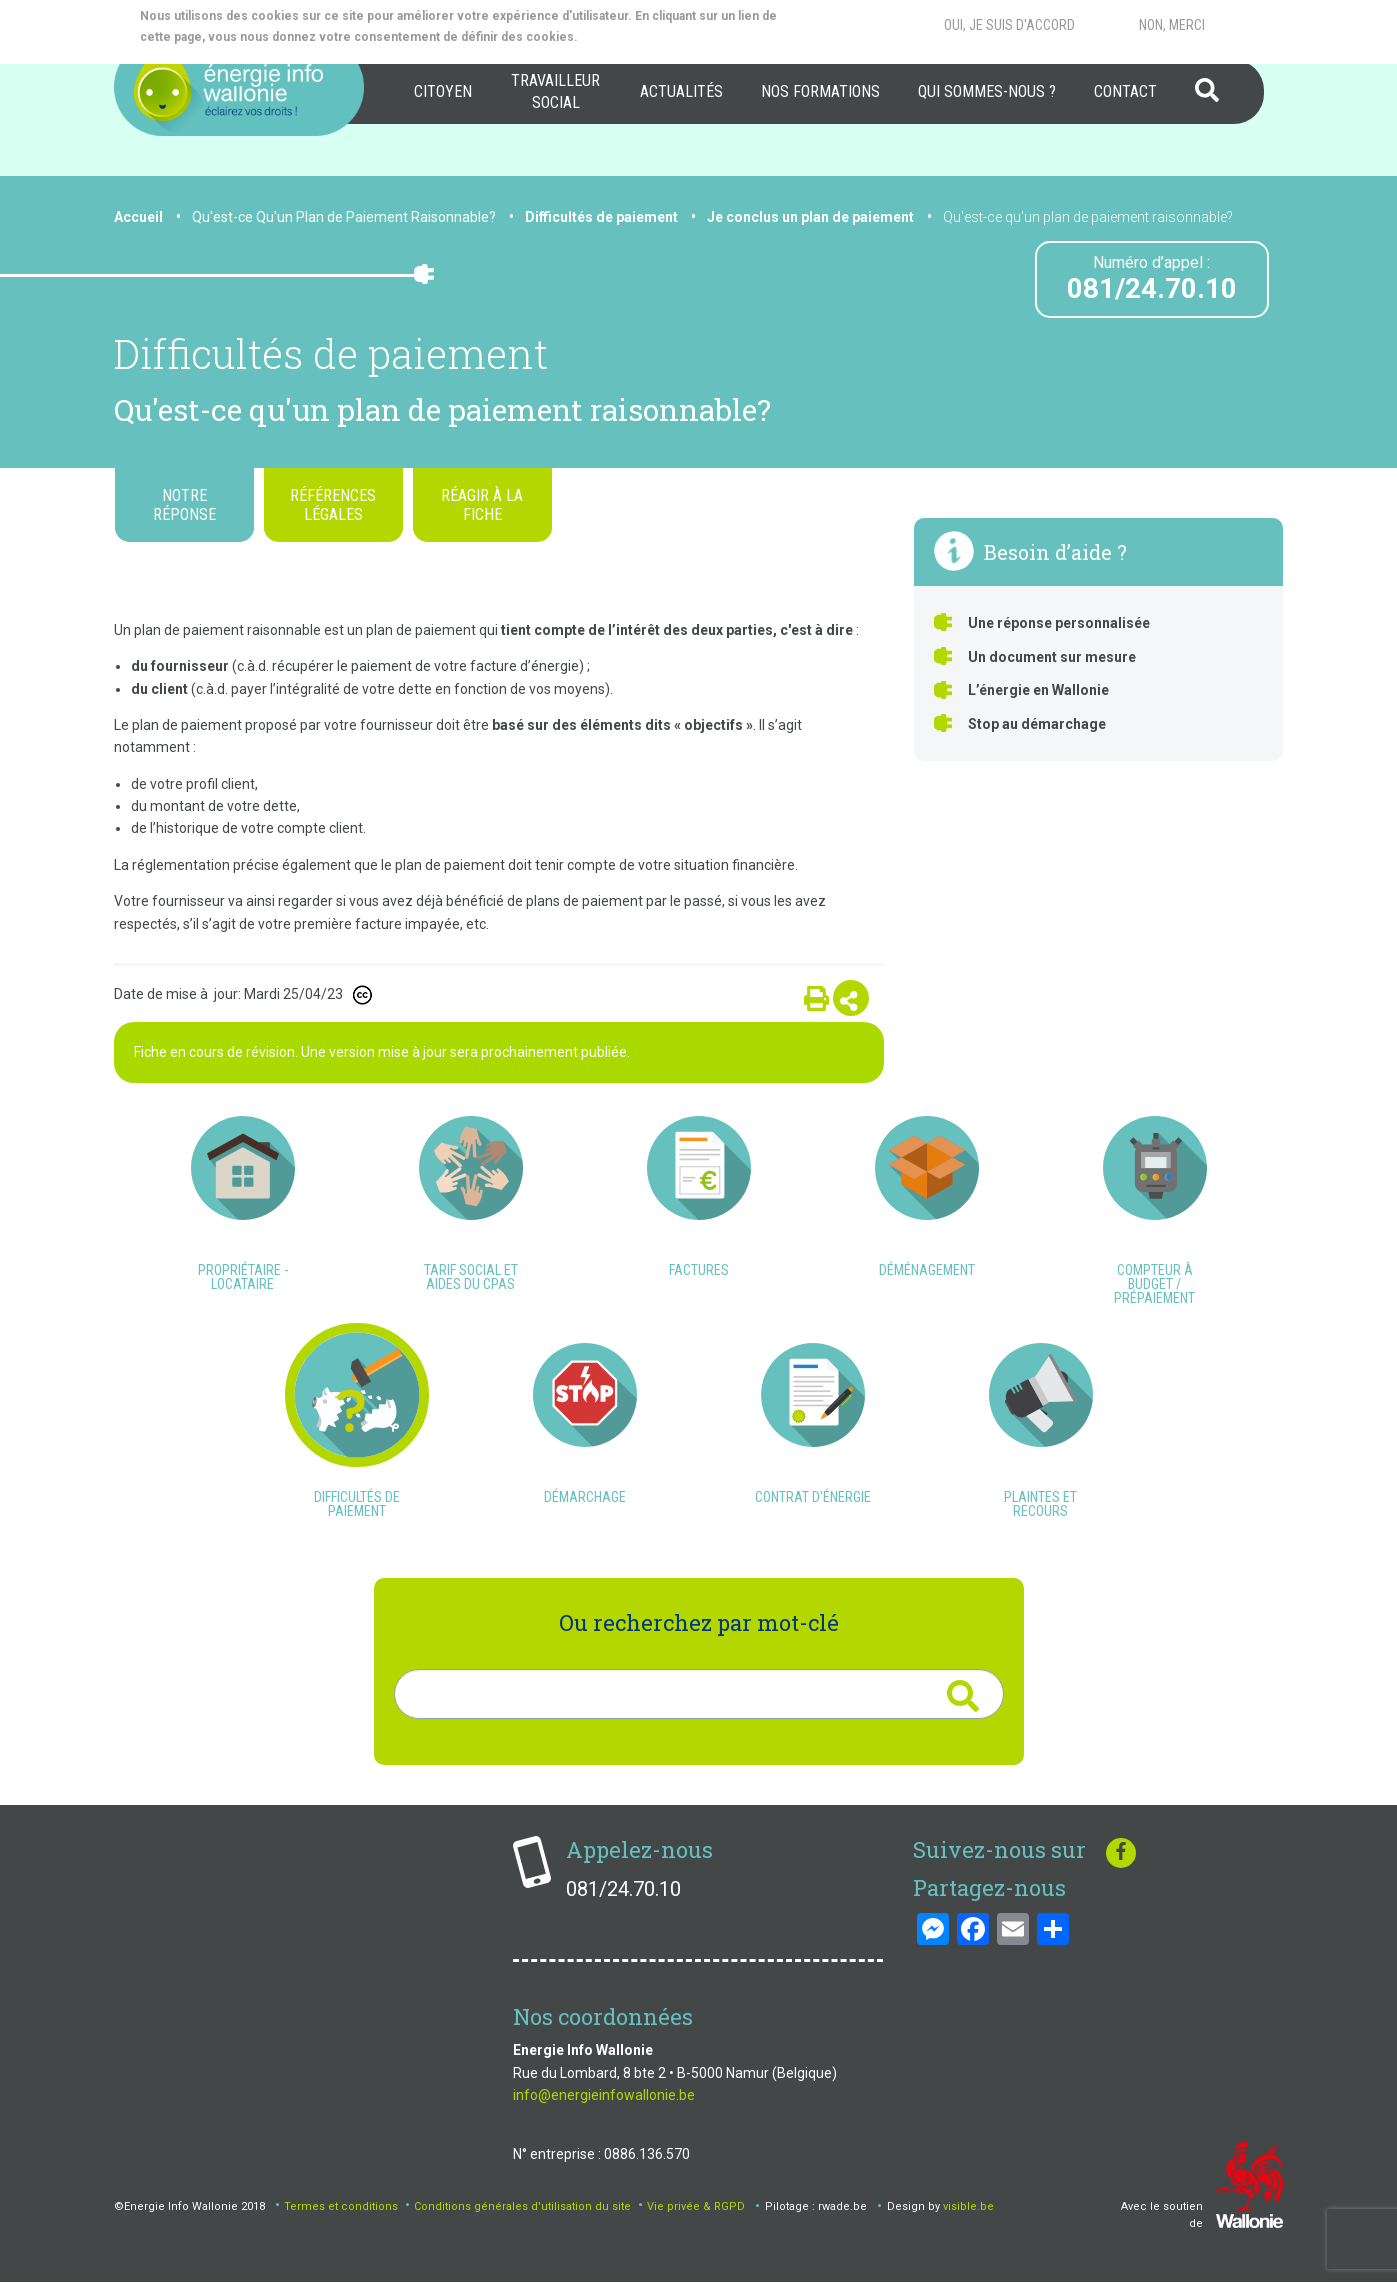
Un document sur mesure (1052, 657)
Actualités (681, 91)
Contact (1125, 91)
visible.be (968, 2206)
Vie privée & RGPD (696, 2206)
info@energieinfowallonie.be (604, 2095)
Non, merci (1172, 25)
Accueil (138, 217)
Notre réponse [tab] (184, 505)
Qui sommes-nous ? (987, 91)
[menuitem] (443, 92)
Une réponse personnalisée (1059, 623)
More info (660, 37)
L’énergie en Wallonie (1038, 690)
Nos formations (820, 91)
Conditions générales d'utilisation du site (522, 2206)
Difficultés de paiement (601, 217)
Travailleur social (555, 91)
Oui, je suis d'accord (1009, 25)
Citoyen (443, 91)
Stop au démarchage (1037, 724)
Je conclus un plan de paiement (810, 217)
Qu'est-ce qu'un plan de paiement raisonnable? (1088, 217)
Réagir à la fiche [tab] (482, 505)
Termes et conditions (341, 2206)
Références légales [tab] (333, 505)
